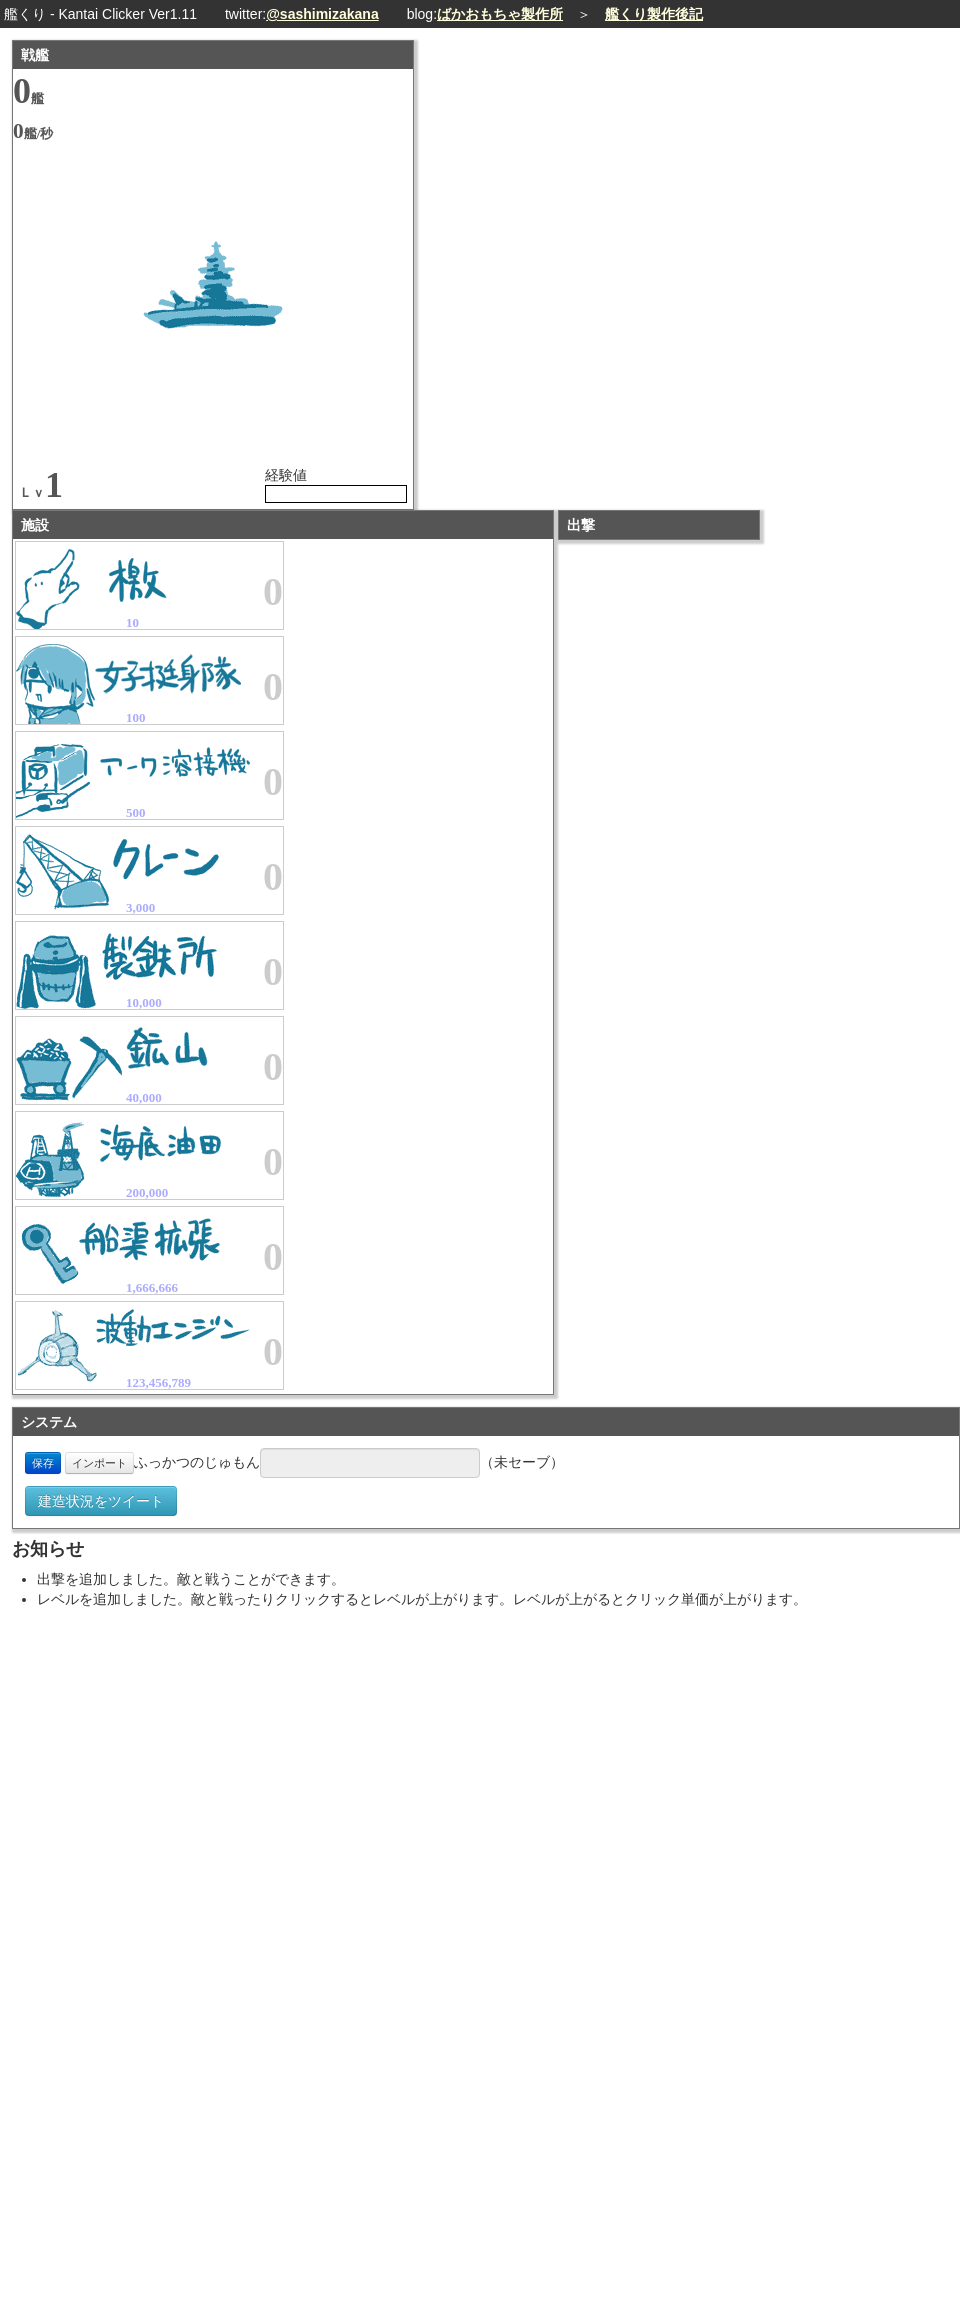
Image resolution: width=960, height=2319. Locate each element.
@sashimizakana (322, 14)
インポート (99, 1463)
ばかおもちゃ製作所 (500, 14)
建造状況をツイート (101, 1501)
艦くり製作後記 (654, 14)
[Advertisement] (696, 1759)
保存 (43, 1463)
